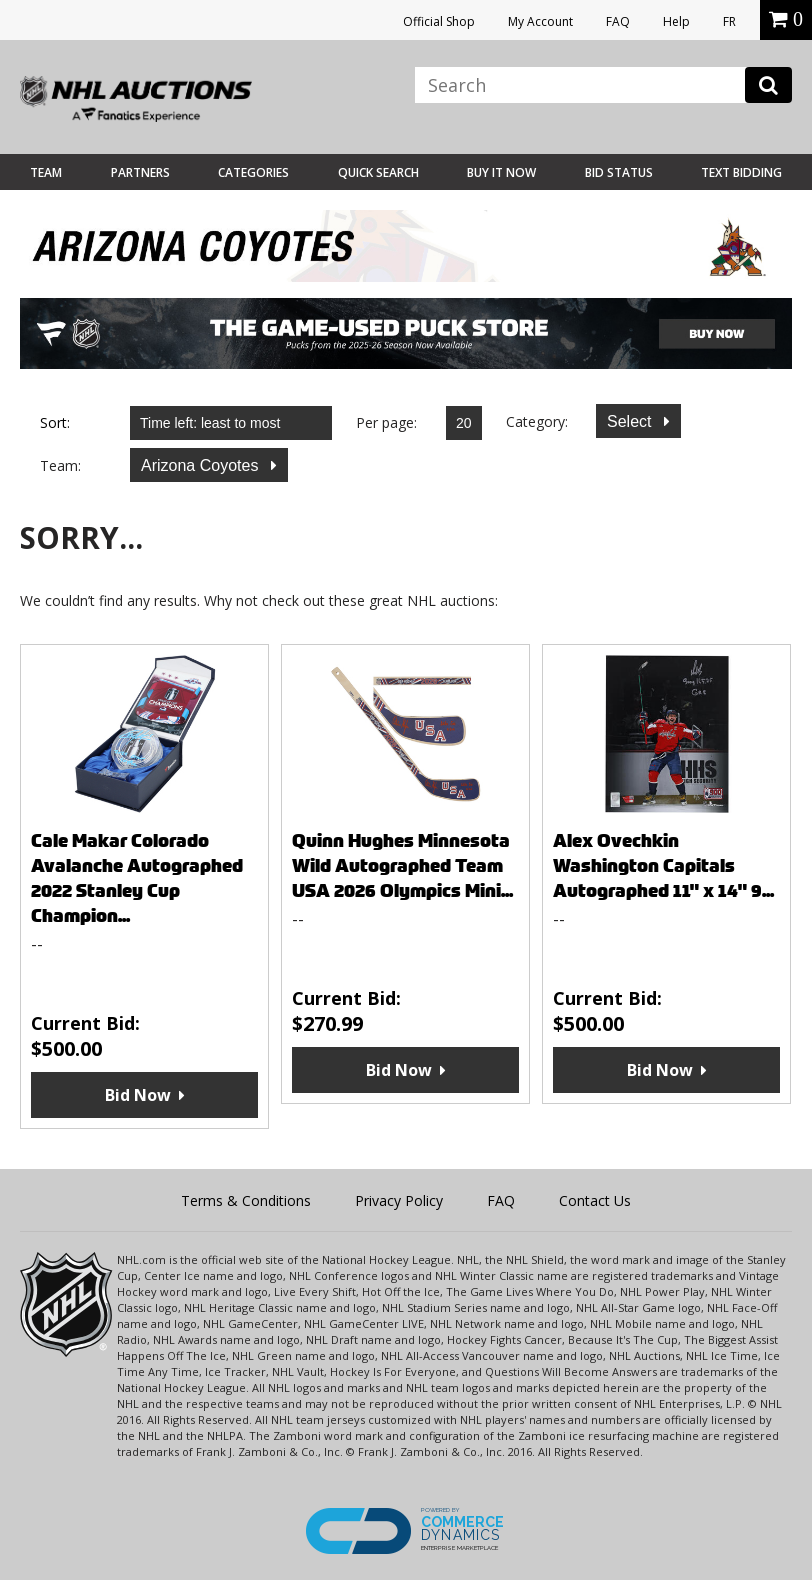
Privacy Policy (399, 1200)
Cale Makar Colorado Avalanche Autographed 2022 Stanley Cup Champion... (137, 878)
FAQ (618, 21)
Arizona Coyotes (202, 465)
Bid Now (138, 1095)
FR (729, 21)
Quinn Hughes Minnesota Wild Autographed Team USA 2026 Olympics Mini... (402, 865)
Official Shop (439, 21)
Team (46, 172)
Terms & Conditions (246, 1200)
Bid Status (619, 172)
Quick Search (378, 172)
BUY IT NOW (501, 172)
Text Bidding (741, 172)
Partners (140, 172)
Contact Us (595, 1200)
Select (631, 421)
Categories (253, 172)
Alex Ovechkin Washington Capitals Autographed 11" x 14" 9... (663, 865)
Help (676, 21)
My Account (540, 21)
